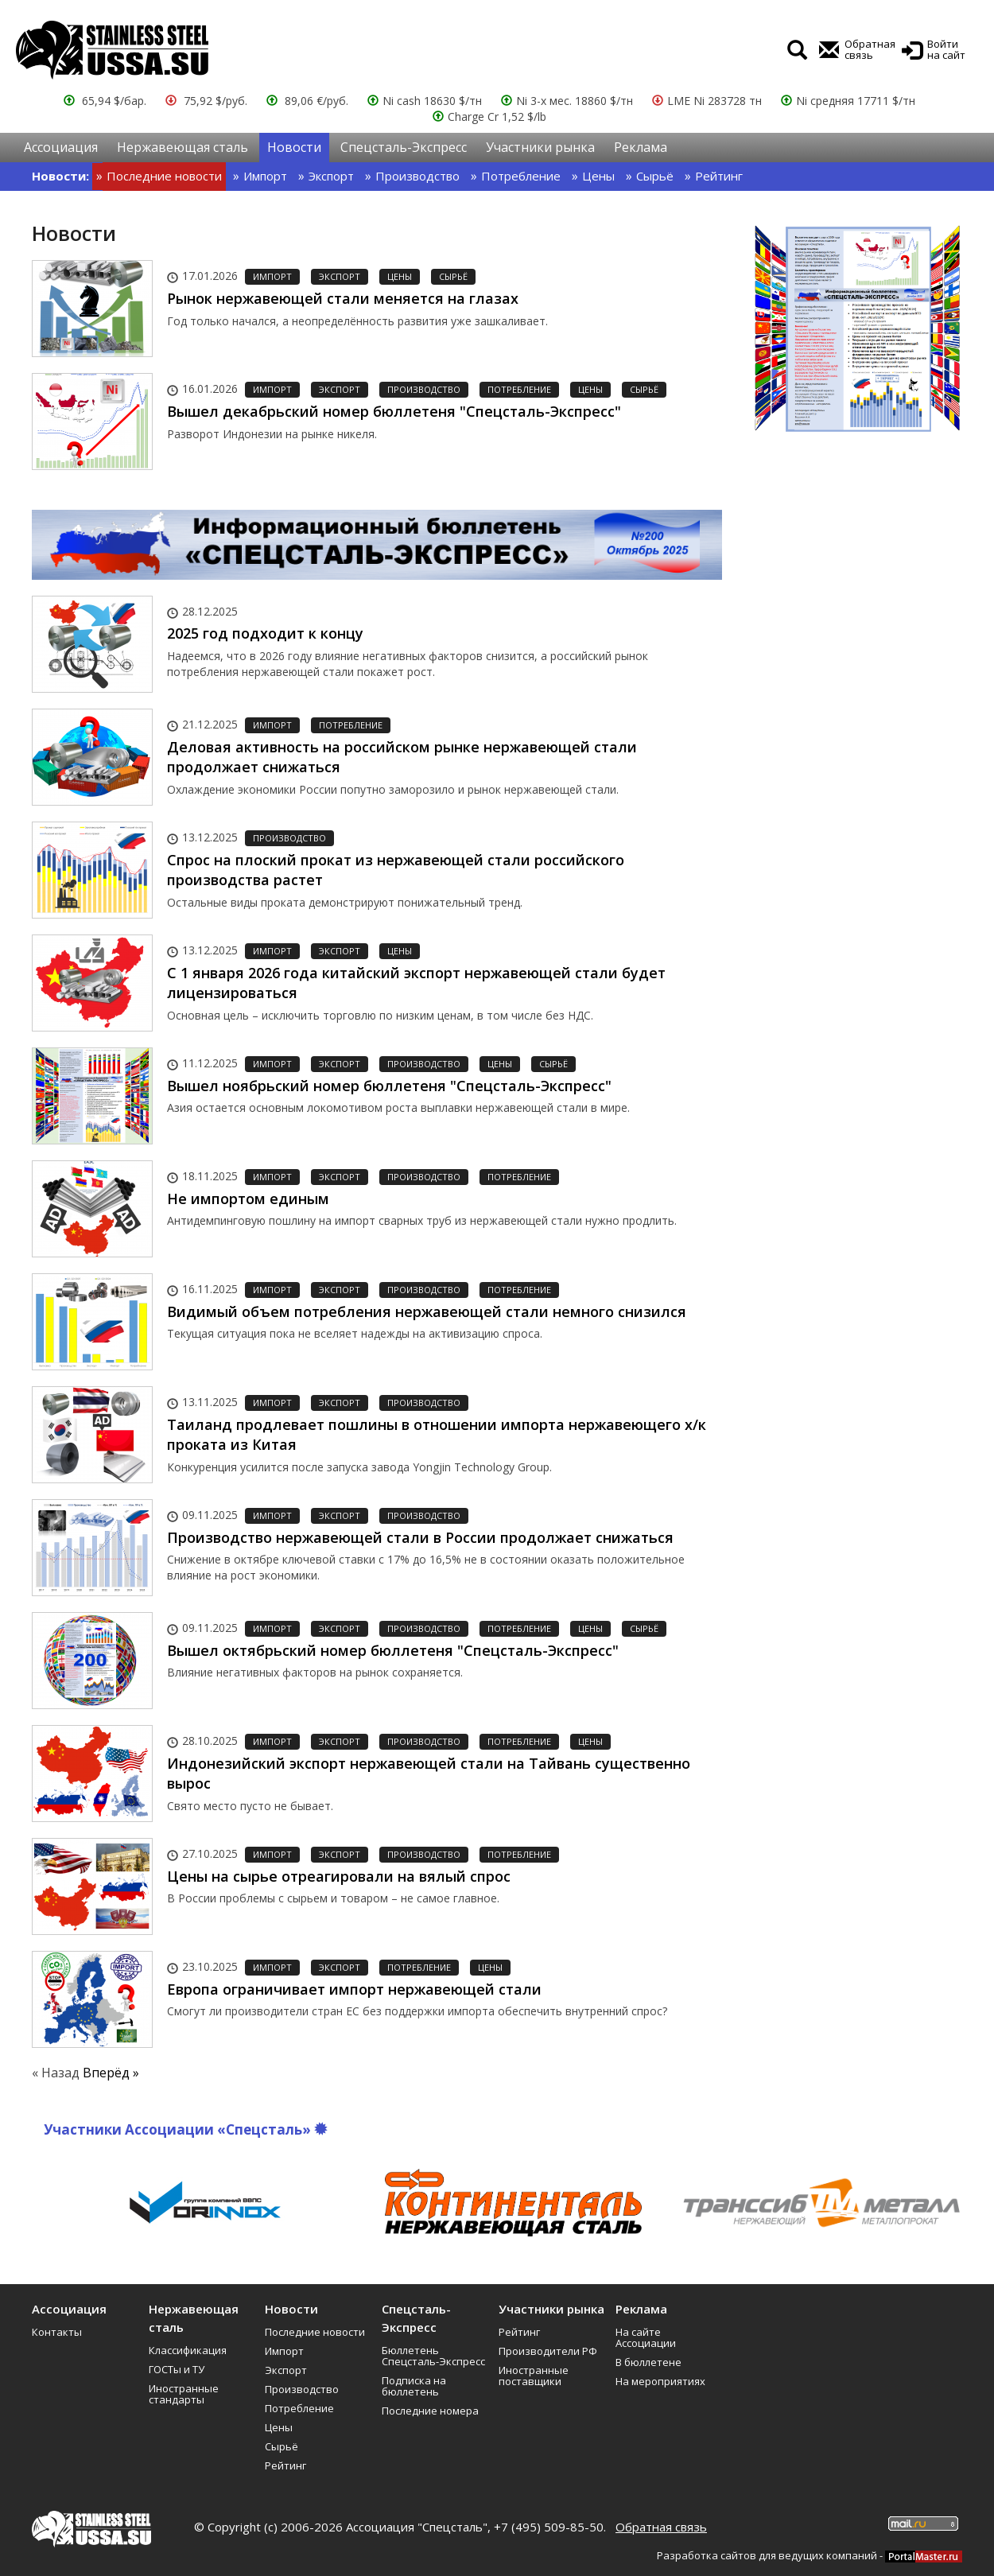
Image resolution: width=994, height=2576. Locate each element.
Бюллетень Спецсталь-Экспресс (433, 2356)
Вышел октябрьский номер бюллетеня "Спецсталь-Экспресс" (393, 1650)
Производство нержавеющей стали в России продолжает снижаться (420, 1537)
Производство (417, 176)
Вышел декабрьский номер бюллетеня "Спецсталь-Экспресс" (394, 411)
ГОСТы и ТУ (176, 2369)
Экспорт (331, 176)
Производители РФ (548, 2350)
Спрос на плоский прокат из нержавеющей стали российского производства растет (395, 870)
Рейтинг (719, 176)
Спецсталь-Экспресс (403, 147)
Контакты (57, 2331)
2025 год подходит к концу (265, 633)
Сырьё (655, 176)
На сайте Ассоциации (645, 2337)
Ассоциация (61, 147)
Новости (294, 147)
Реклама (640, 147)
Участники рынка (540, 147)
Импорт (265, 176)
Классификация (188, 2350)
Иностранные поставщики (534, 2375)
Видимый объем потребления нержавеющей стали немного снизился (426, 1311)
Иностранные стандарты (184, 2394)
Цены (598, 176)
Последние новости (164, 176)
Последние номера (430, 2410)
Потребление (521, 176)
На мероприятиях (660, 2381)
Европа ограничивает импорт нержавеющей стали (354, 1989)
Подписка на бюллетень (414, 2386)
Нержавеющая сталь (182, 147)
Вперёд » (111, 2072)
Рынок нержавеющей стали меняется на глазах (342, 298)
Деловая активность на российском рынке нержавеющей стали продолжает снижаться (402, 757)
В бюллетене (648, 2362)
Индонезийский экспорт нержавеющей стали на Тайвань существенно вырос (428, 1773)
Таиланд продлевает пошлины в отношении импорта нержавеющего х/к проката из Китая (436, 1435)
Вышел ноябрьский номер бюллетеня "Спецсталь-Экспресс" (389, 1085)
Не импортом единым (248, 1198)
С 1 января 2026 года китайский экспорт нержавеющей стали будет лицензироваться (416, 983)
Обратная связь (661, 2527)
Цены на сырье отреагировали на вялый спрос (339, 1876)
